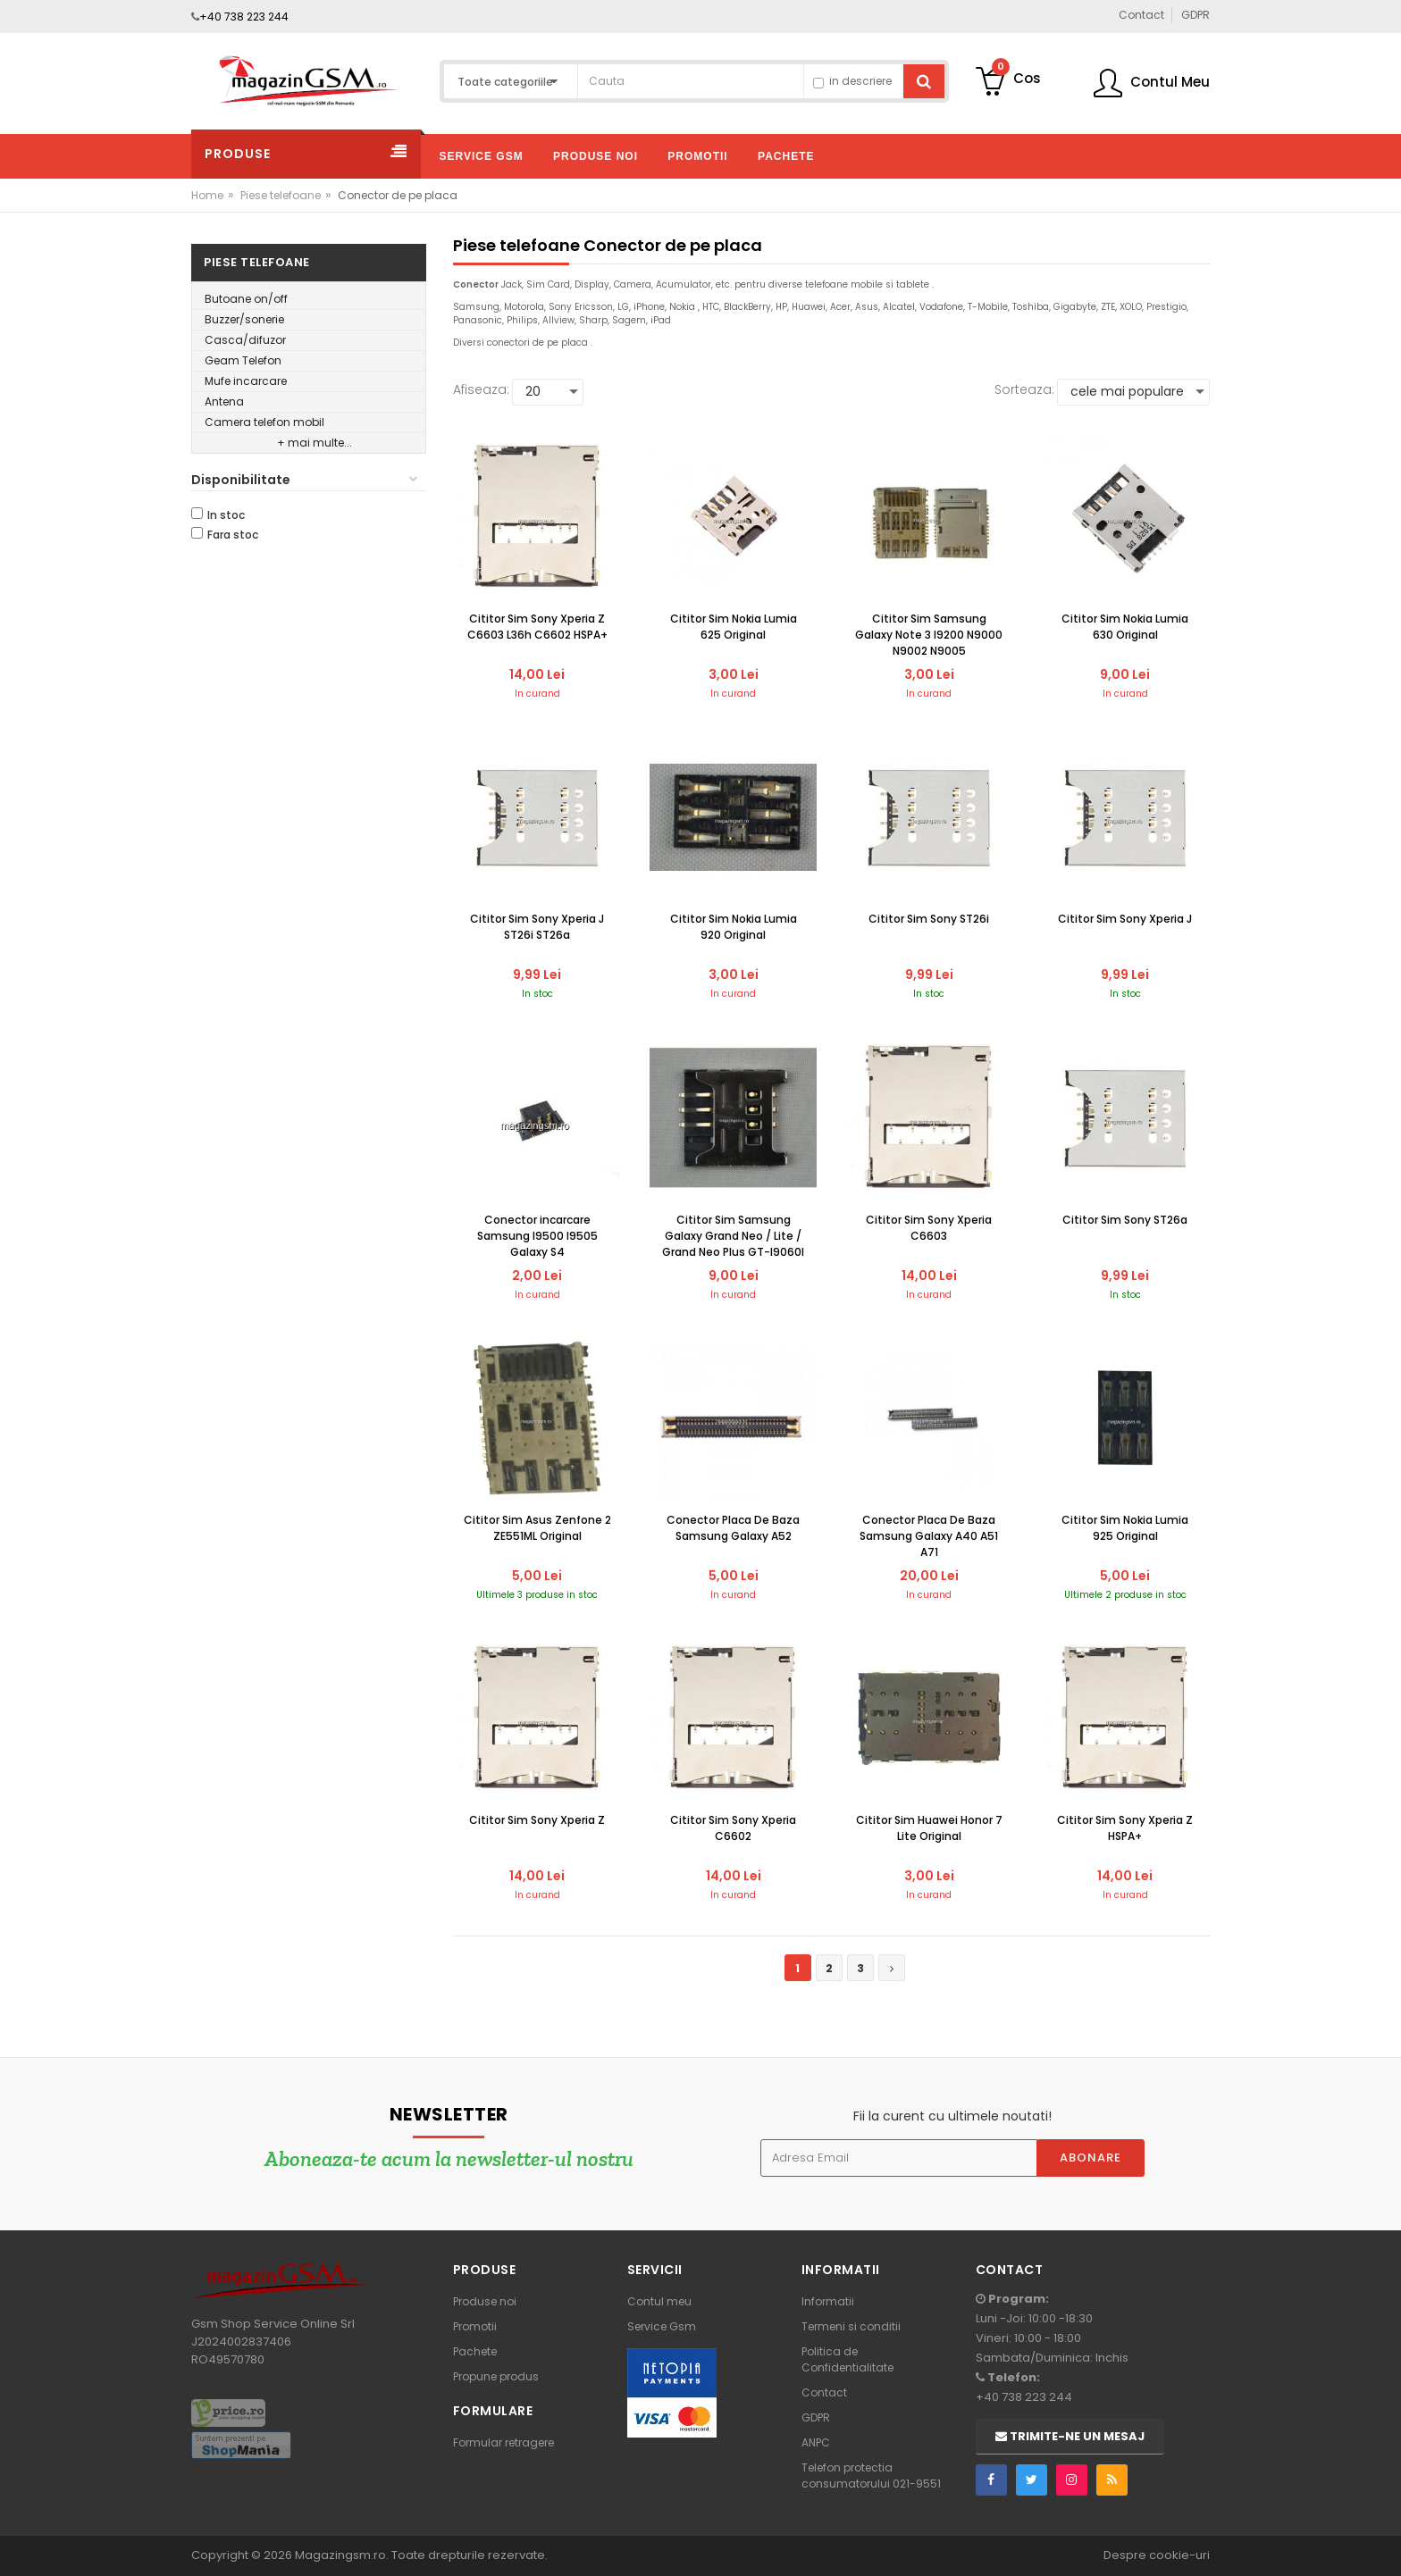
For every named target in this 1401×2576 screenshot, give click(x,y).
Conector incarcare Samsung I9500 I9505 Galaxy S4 (537, 1235)
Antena (224, 401)
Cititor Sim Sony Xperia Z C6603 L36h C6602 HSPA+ (537, 626)
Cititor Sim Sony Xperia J (1125, 918)
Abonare (1090, 2157)
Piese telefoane (280, 195)
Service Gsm (661, 2326)
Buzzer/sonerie (244, 319)
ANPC (815, 2442)
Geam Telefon (243, 360)
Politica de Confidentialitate (847, 2359)
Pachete (475, 2351)
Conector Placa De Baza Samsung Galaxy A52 (733, 1527)
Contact (824, 2392)
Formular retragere (503, 2442)
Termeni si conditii (851, 2326)
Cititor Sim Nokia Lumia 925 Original (1124, 1527)
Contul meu (659, 2301)
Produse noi (484, 2301)
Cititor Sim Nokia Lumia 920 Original (733, 926)
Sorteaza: (1024, 389)
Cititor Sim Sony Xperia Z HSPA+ (1125, 1828)
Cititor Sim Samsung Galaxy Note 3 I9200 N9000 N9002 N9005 (929, 634)
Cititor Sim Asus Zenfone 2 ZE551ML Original (537, 1527)
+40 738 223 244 (244, 16)
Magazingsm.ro (340, 2555)
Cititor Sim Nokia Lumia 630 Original (1124, 626)
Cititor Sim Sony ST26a (1124, 1219)
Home (207, 195)
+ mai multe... (314, 442)
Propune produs (496, 2376)
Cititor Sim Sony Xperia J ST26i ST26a (537, 926)
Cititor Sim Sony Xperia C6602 (733, 1828)
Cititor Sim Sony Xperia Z (537, 1819)
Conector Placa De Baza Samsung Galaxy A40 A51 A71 (929, 1536)
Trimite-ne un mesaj (1070, 2436)
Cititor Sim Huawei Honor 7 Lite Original (929, 1828)
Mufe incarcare (246, 381)
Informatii (827, 2301)
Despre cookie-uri (1156, 2555)
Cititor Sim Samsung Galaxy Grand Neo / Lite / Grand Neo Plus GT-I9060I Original (733, 1236)
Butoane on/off (246, 298)
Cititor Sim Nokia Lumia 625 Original (733, 626)
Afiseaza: (481, 389)
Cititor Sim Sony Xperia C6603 (929, 1227)
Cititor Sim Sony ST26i (928, 918)
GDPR (815, 2417)
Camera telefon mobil (264, 422)
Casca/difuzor (245, 339)
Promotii (475, 2326)
